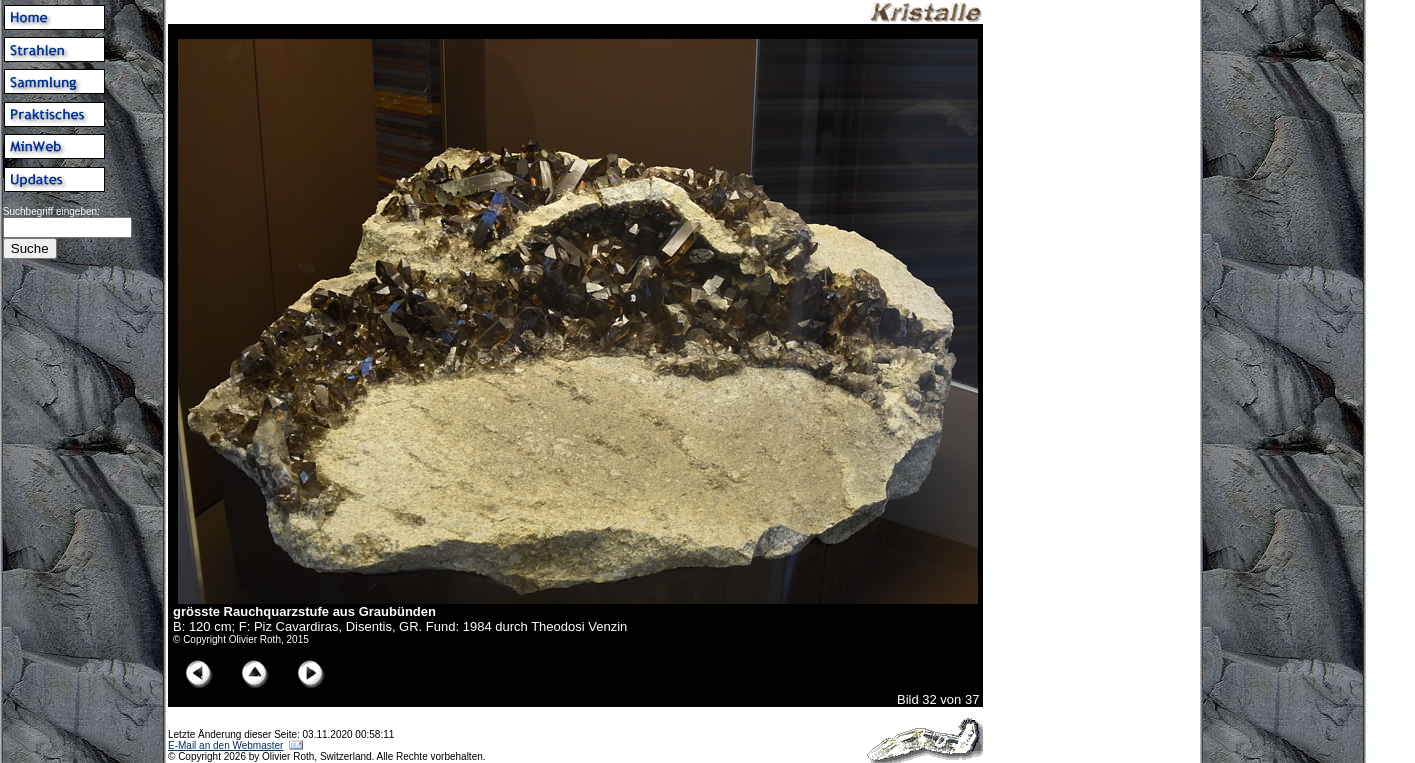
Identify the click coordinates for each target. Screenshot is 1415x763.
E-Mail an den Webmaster (225, 745)
